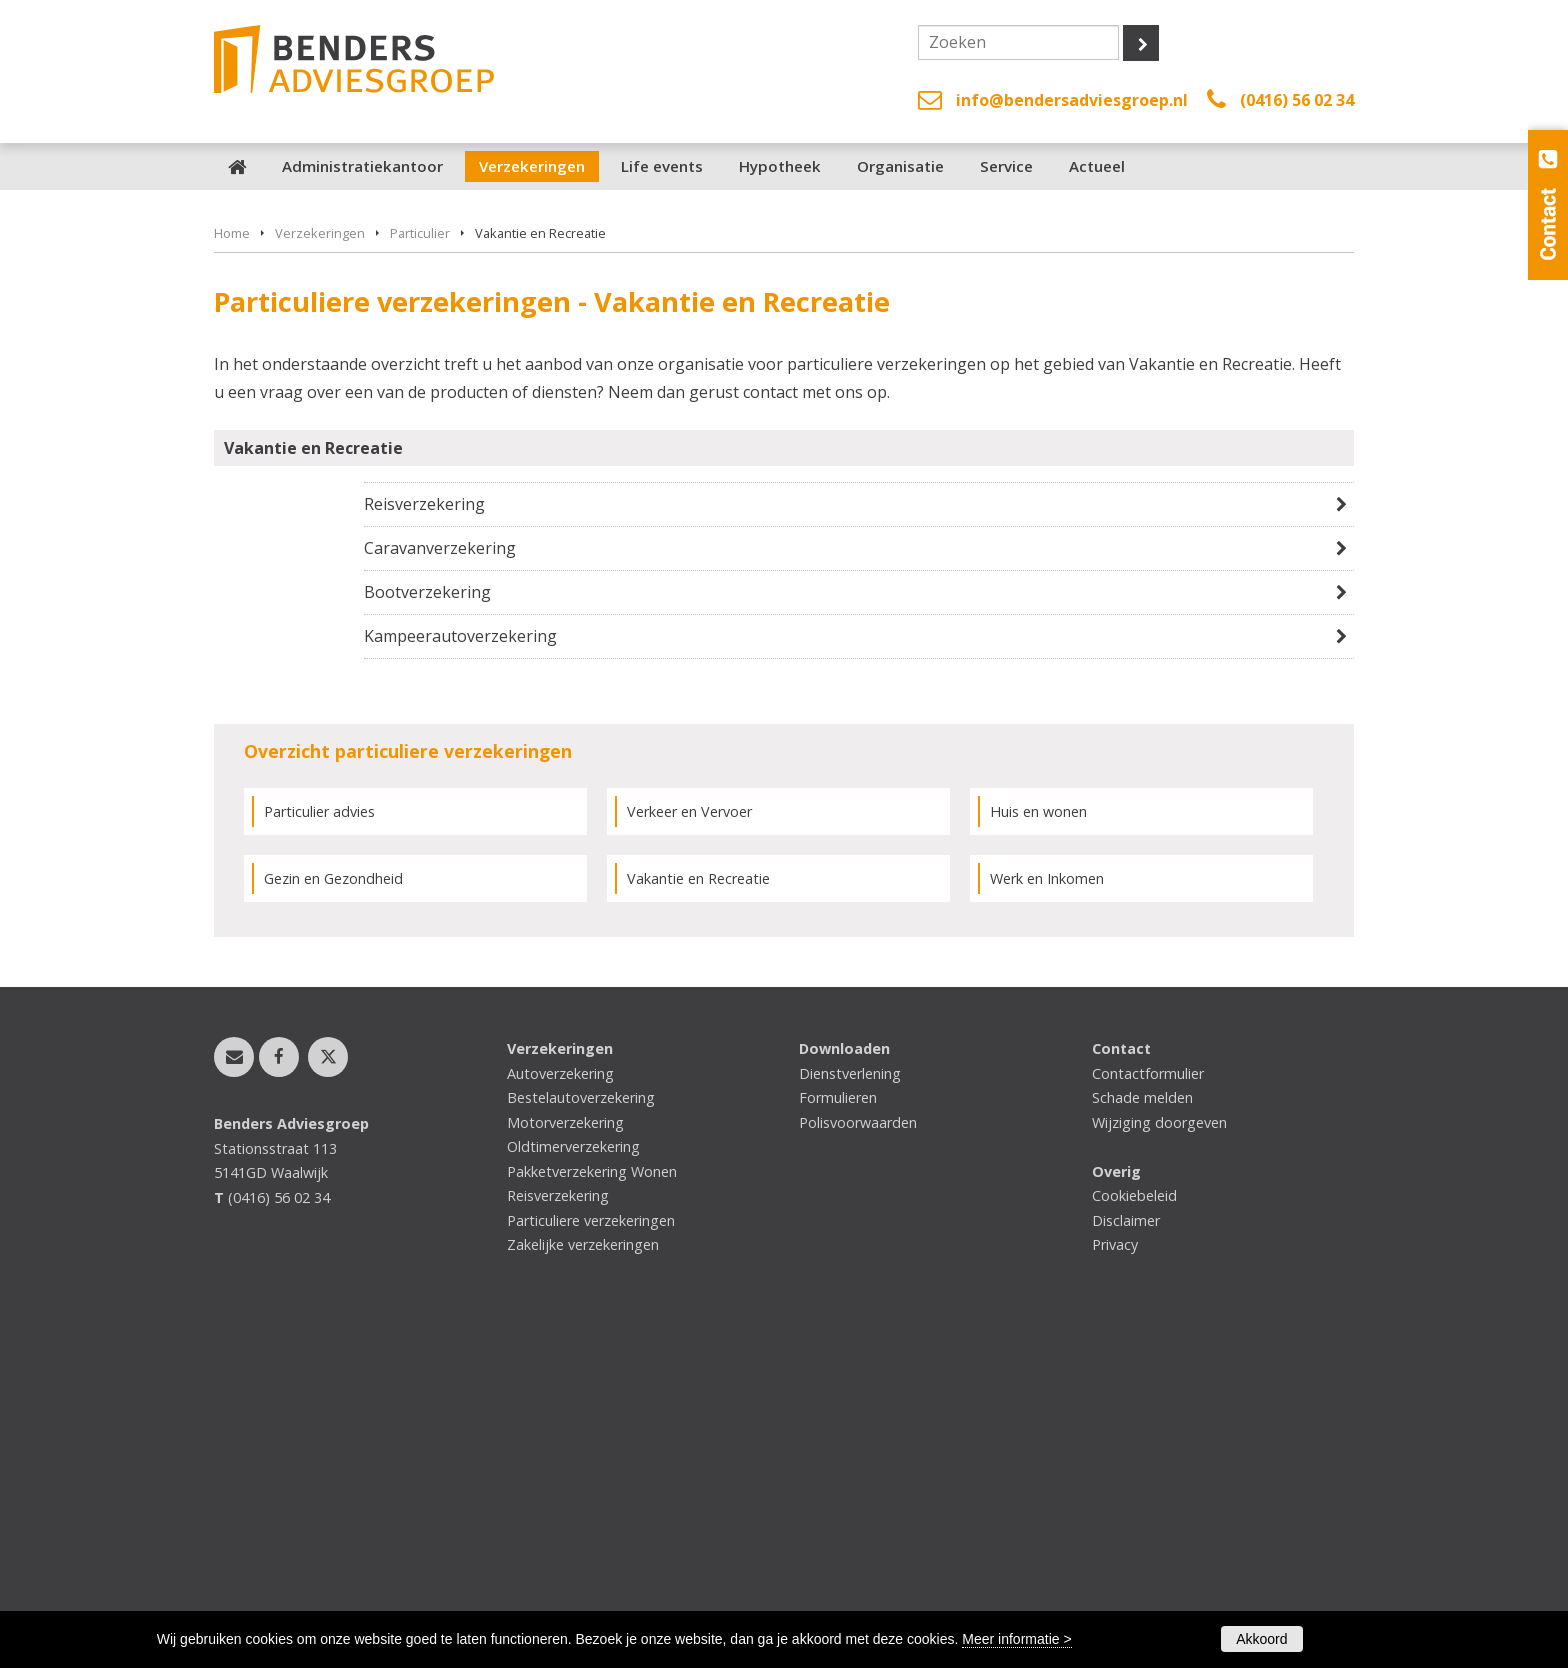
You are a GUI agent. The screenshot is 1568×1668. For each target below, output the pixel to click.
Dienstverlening (850, 1404)
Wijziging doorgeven (1159, 1453)
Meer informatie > (1016, 1639)
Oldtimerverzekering (573, 1477)
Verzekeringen (320, 564)
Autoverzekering (560, 1404)
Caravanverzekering (440, 879)
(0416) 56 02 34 (1297, 100)
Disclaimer (1126, 1550)
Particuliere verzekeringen (591, 1550)
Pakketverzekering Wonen (592, 1502)
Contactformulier (1148, 1404)
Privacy (1115, 1575)
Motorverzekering (565, 1453)
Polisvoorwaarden (858, 1453)
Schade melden (1142, 1428)
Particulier (420, 564)
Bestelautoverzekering (581, 1428)
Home (232, 564)
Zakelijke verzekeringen (583, 1575)
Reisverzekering (424, 834)
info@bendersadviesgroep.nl (1072, 100)
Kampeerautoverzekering (460, 967)
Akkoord (1261, 1639)
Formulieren (838, 1428)
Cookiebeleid (1134, 1526)
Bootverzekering (427, 923)
